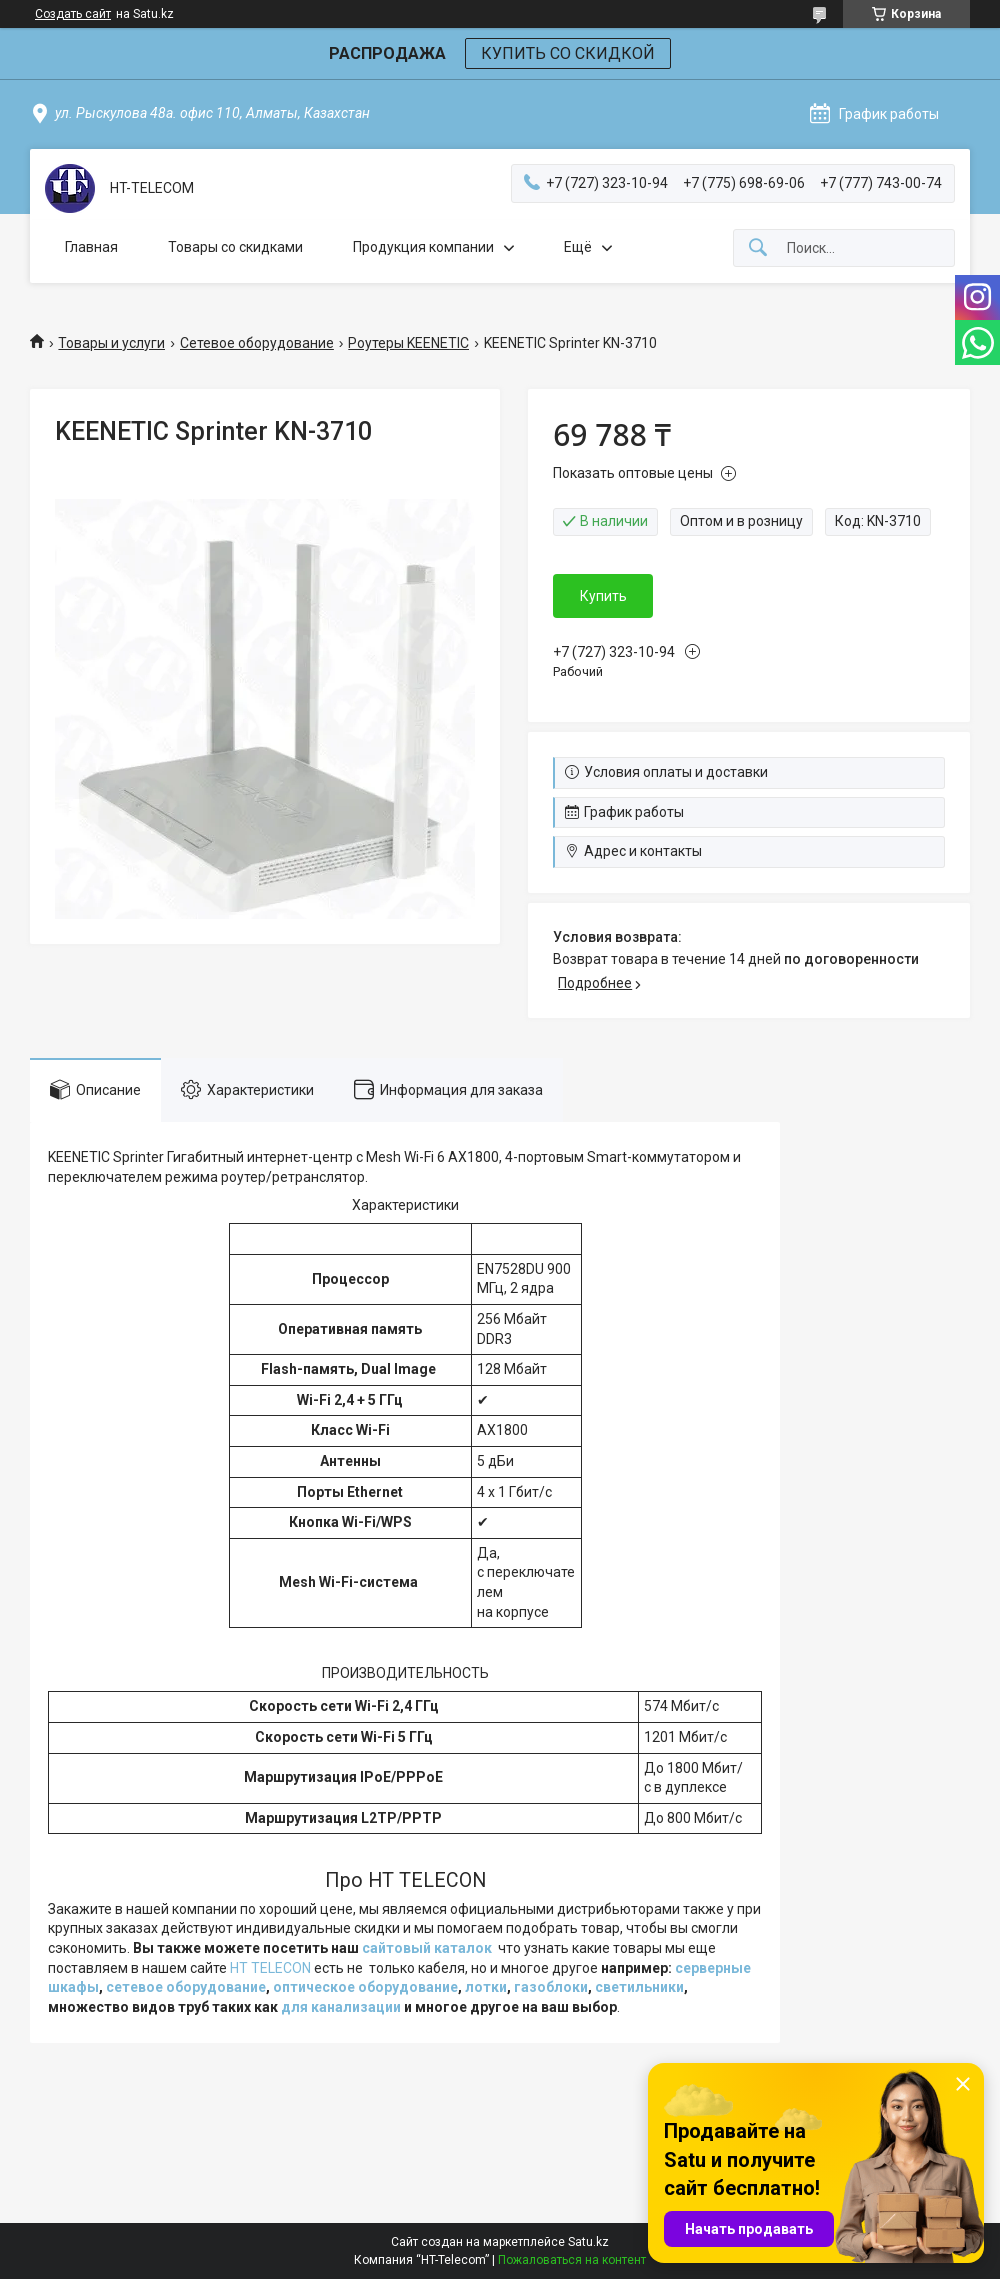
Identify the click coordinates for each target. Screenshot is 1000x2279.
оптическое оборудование (365, 1987)
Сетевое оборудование (257, 343)
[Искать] (758, 248)
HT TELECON (270, 1968)
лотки (486, 1987)
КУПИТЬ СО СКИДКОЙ (568, 53)
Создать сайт (73, 14)
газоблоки (551, 1987)
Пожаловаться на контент (572, 2260)
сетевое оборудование (186, 1987)
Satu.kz (588, 2242)
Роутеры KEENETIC (408, 343)
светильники (639, 1987)
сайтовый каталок (427, 1948)
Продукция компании (423, 247)
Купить (603, 596)
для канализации (341, 2007)
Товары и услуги (111, 343)
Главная (91, 247)
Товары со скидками (235, 247)
